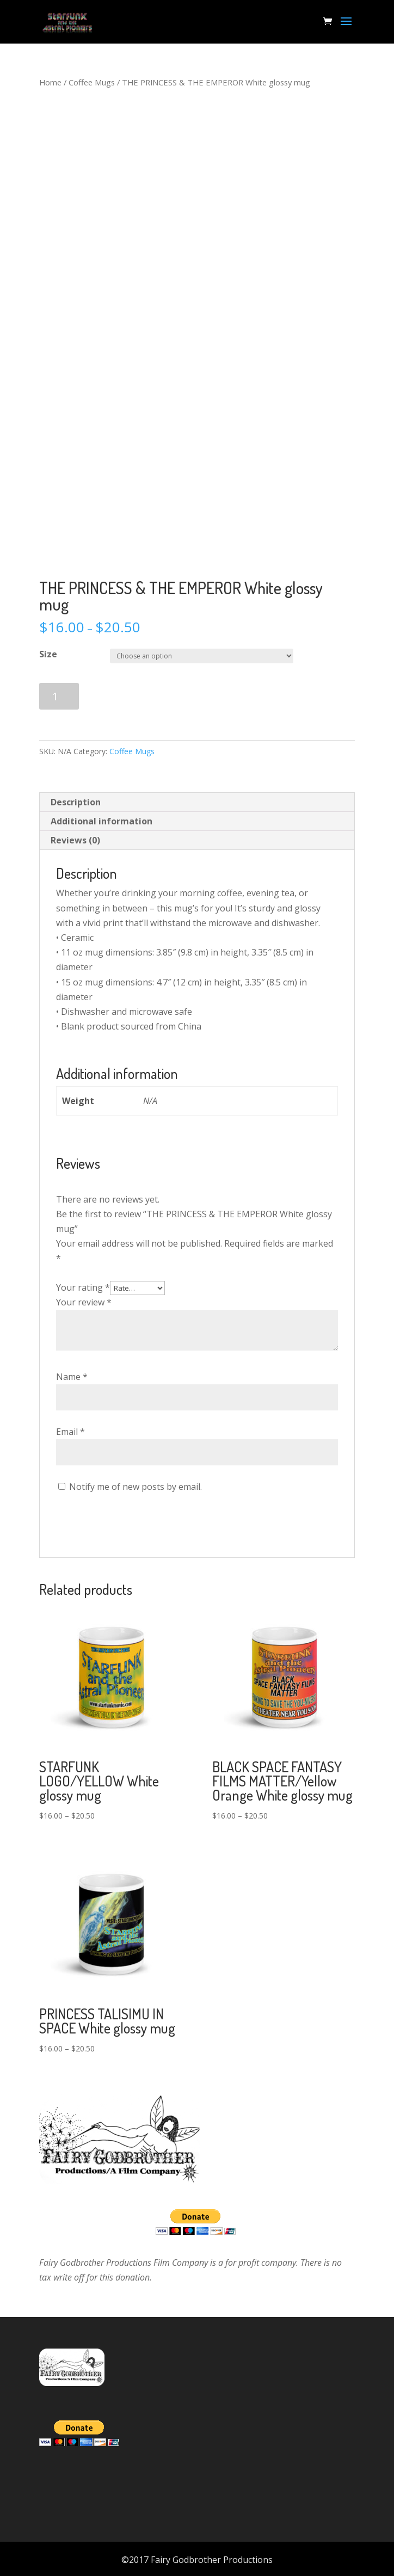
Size (48, 654)
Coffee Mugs (92, 82)
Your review (84, 1302)
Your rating (83, 1287)
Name (72, 1377)
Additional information (101, 821)
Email (70, 1432)
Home (50, 82)
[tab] (197, 802)
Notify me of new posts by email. (135, 1487)
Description (76, 802)
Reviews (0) (75, 840)
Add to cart (130, 696)
